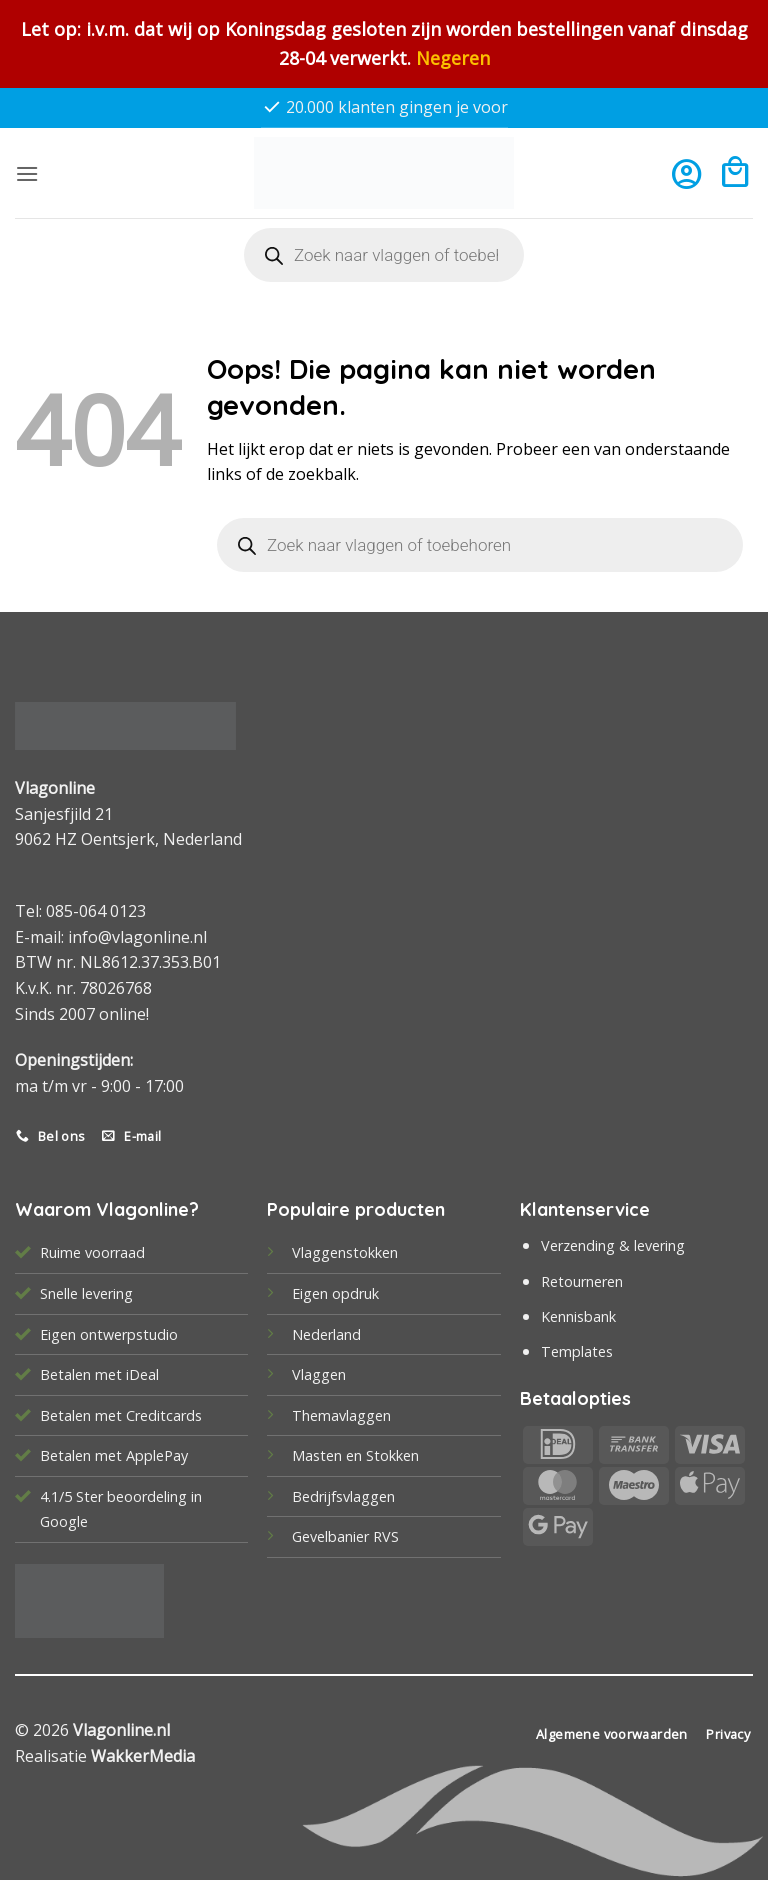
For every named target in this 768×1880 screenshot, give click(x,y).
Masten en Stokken (355, 1455)
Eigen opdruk (335, 1293)
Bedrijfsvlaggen (343, 1496)
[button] (27, 173)
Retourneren (582, 1281)
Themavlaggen (341, 1415)
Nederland (326, 1334)
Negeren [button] (453, 58)
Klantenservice (585, 1209)
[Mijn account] (686, 173)
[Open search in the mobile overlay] (384, 255)
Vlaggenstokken (345, 1252)
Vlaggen (319, 1374)
